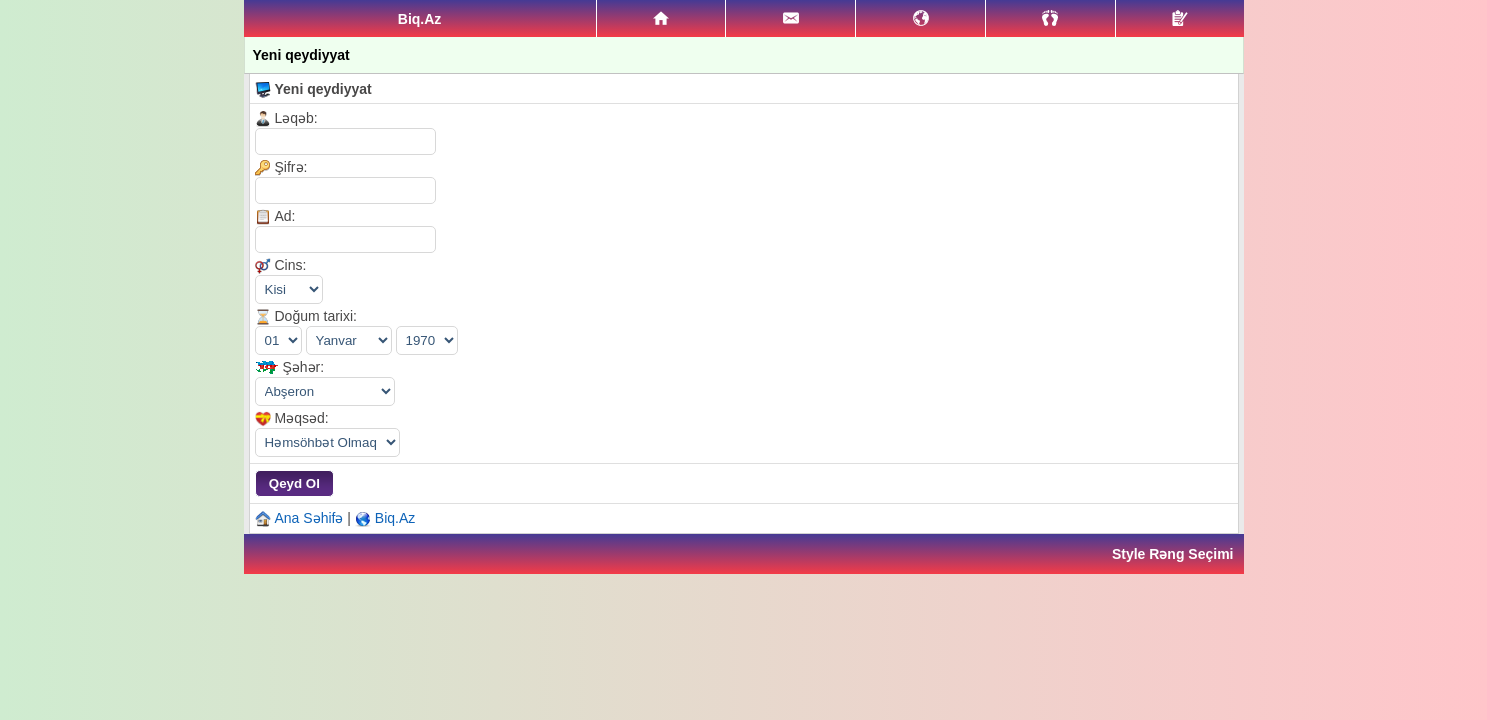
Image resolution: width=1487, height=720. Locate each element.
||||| (327, 442)
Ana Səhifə (309, 518)
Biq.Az (395, 518)
